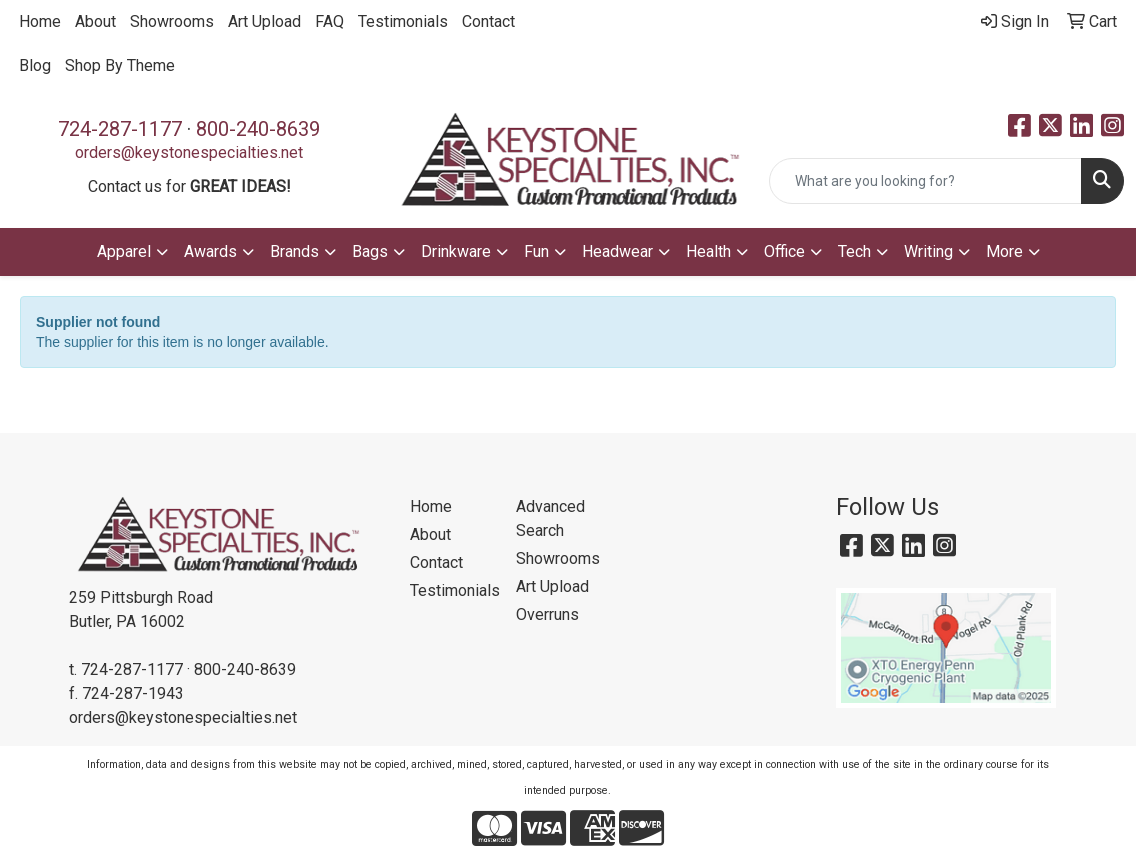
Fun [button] (536, 251)
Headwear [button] (617, 251)
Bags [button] (370, 251)
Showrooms (172, 21)
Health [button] (708, 251)
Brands (294, 251)
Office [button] (784, 251)
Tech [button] (854, 251)
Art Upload (264, 21)
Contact (488, 21)
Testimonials (403, 21)
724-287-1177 (120, 129)
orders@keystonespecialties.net (189, 152)
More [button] (1004, 251)
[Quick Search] (925, 181)
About (95, 21)
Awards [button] (210, 251)
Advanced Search (550, 518)
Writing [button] (928, 251)
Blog (35, 65)
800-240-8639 (258, 129)
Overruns (547, 614)
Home (40, 21)
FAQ (329, 21)
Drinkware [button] (456, 251)
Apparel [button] (124, 251)
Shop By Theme (120, 65)
